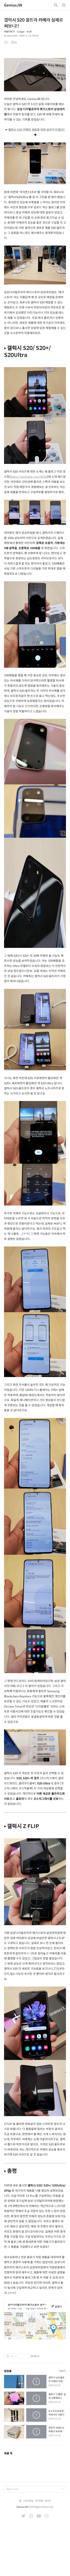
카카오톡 (39, 2547)
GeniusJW (13, 5)
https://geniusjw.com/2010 (28, 476)
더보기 (62, 2418)
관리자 (48, 2547)
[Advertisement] (35, 2367)
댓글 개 (8, 2500)
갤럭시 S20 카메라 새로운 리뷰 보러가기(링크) (36, 129)
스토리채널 (28, 2547)
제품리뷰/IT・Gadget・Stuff (17, 31)
